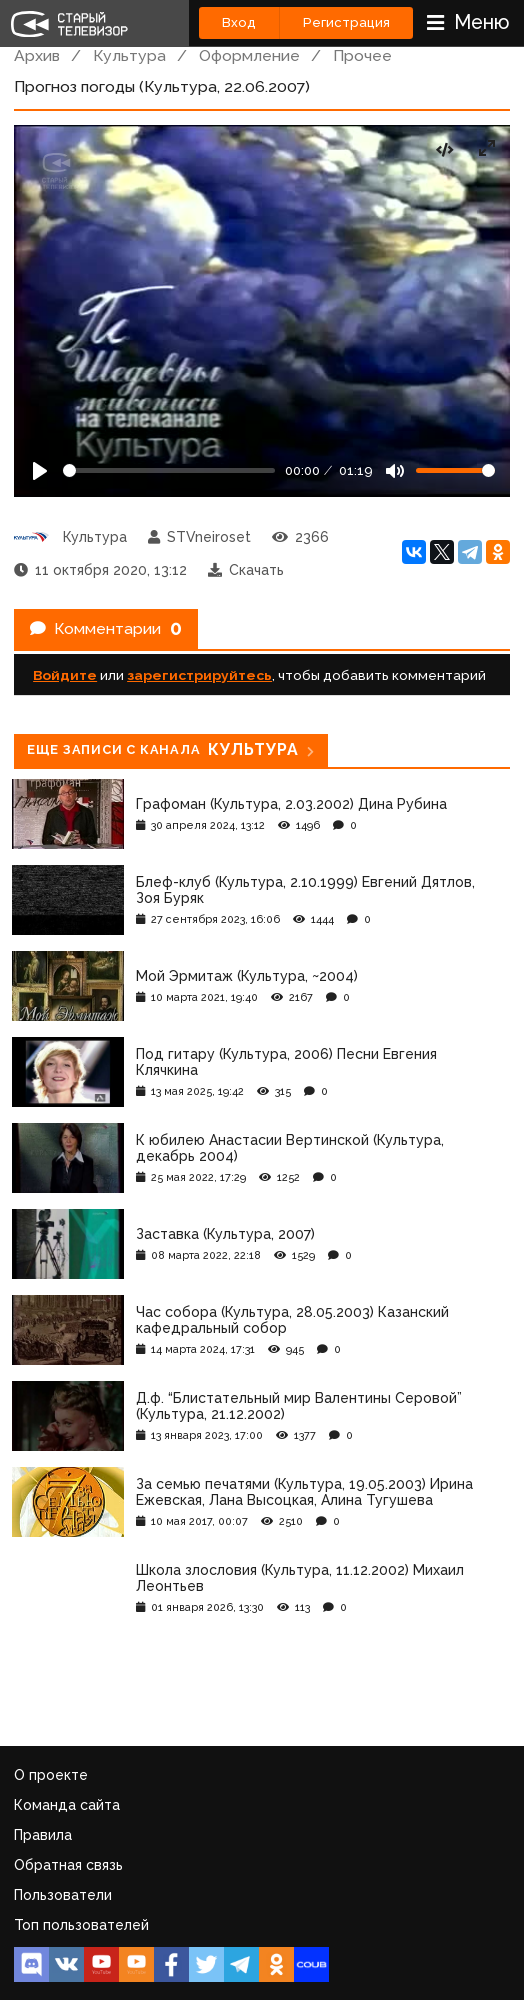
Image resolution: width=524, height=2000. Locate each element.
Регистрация (346, 22)
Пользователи (63, 1895)
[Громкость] (455, 470)
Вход (239, 22)
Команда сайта (67, 1805)
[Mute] (395, 471)
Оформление (249, 55)
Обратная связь (68, 1865)
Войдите (65, 675)
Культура (129, 55)
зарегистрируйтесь (199, 675)
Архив (37, 55)
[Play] (40, 471)
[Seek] (169, 470)
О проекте (51, 1775)
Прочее (362, 55)
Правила (43, 1835)
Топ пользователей (81, 1925)
